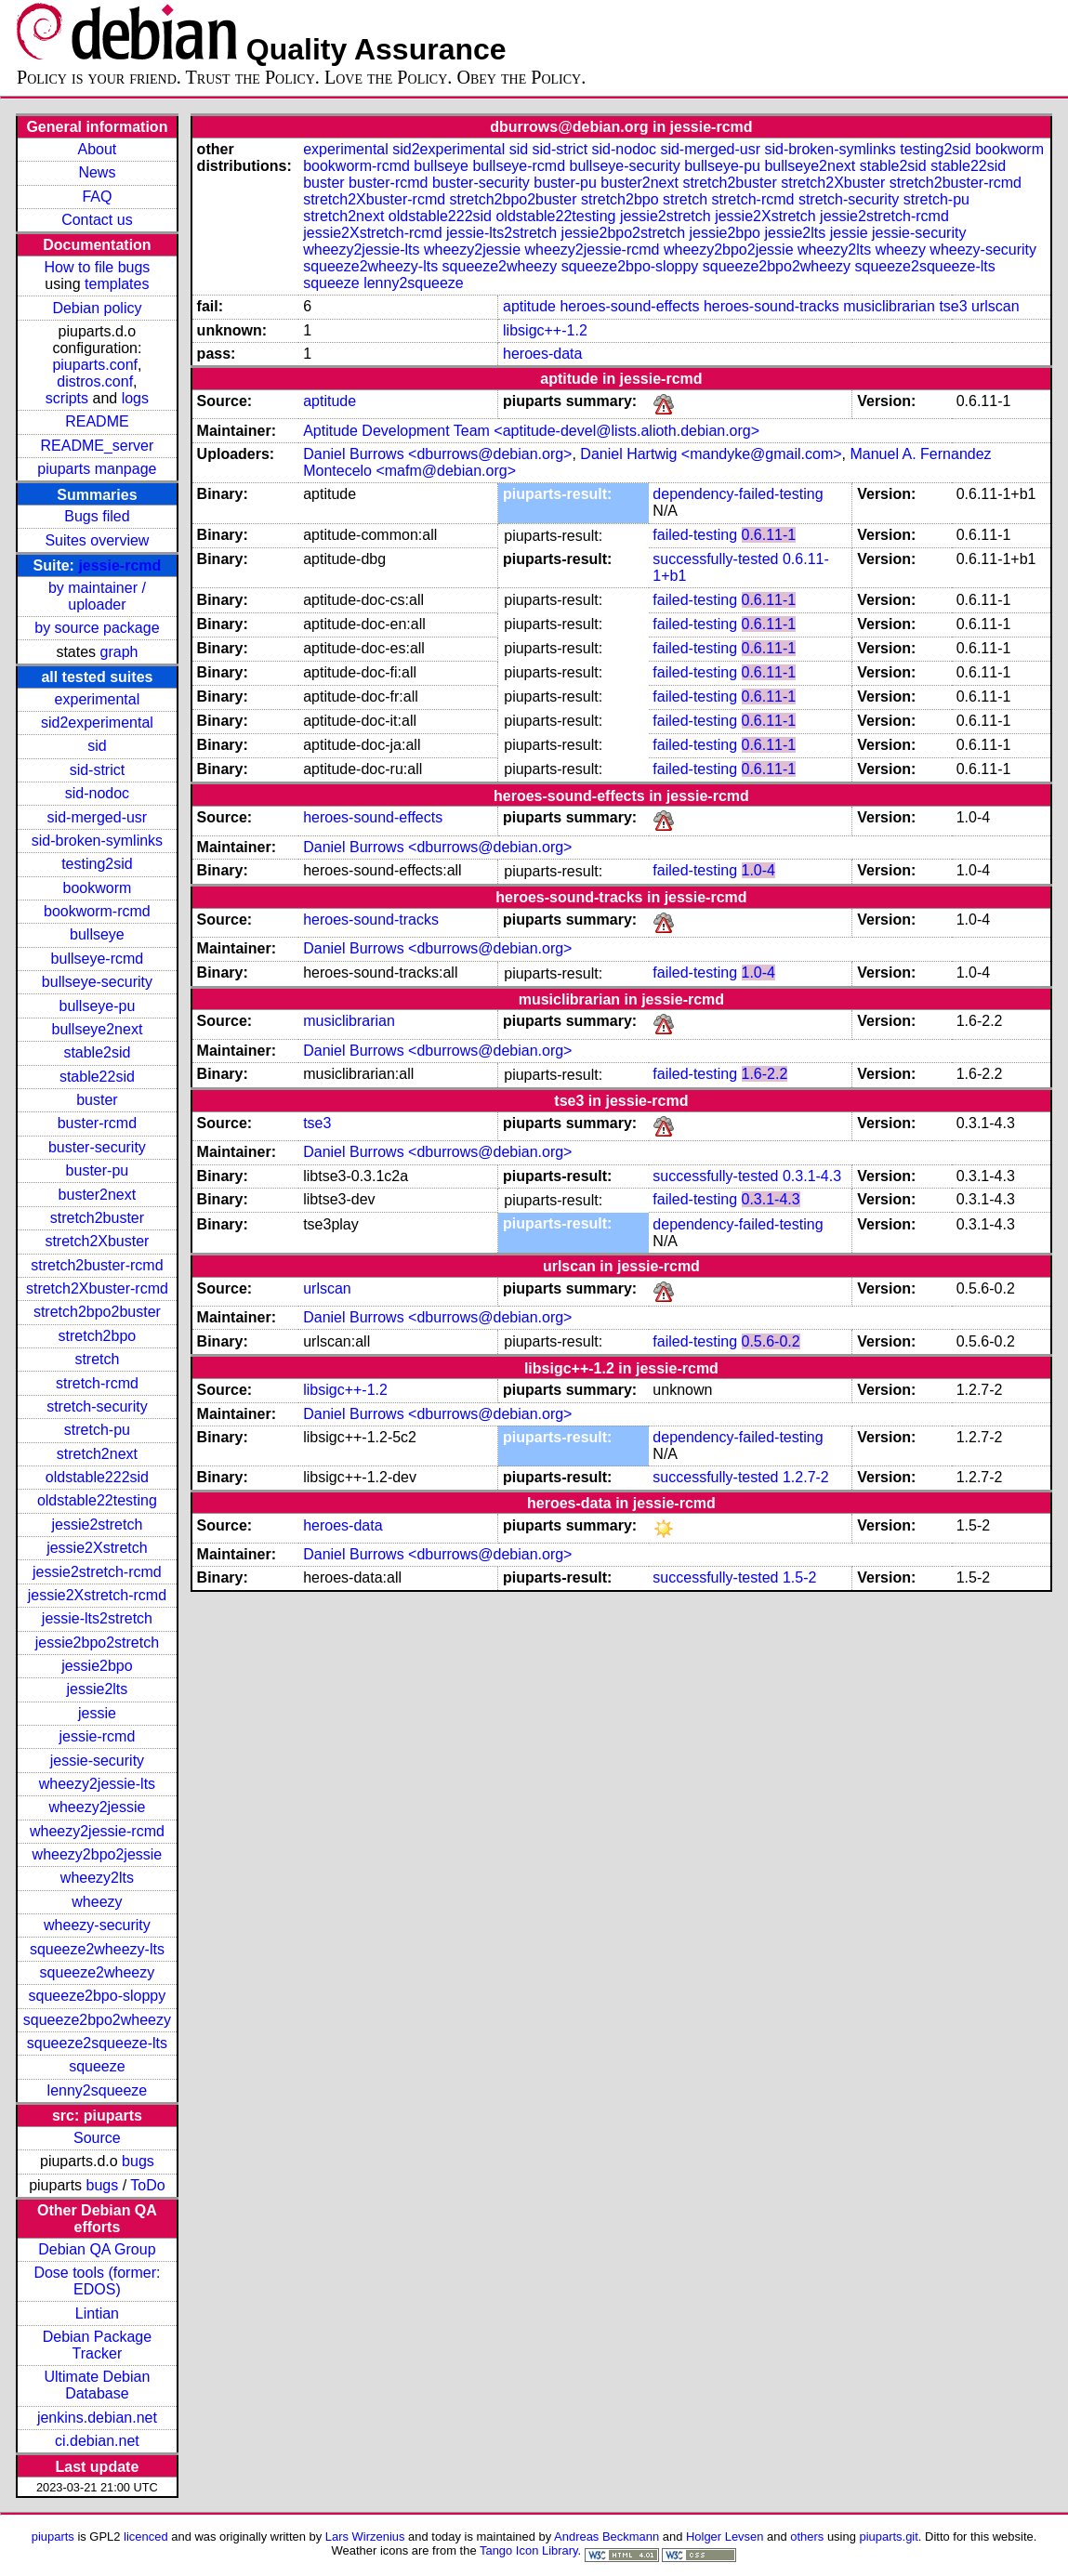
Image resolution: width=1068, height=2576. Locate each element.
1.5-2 (799, 1577)
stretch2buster (97, 1218)
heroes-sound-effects (629, 306)
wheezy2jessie (96, 1807)
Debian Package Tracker (97, 2345)
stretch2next (97, 1454)
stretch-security (96, 1406)
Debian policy (96, 308)
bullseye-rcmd (97, 958)
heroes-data (542, 353)
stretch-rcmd (97, 1383)
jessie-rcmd (119, 565)
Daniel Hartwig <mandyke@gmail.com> (710, 454)
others (807, 2536)
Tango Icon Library (529, 2550)
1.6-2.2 (765, 1074)
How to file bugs (97, 267)
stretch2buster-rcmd (97, 1265)
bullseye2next (96, 1029)
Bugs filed (96, 516)
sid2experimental (97, 722)
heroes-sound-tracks (771, 306)
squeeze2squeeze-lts (97, 2043)
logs (135, 398)
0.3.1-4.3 (812, 1176)
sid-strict (97, 770)
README (96, 421)
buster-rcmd (97, 1123)
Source (97, 2138)
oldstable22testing (97, 1500)
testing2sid (97, 864)
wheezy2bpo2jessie (98, 1854)
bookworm (97, 888)
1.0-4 (758, 870)
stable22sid (97, 1076)
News (96, 172)
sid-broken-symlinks (97, 840)
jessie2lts (97, 1689)
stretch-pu (97, 1430)
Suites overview (97, 540)
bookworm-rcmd (97, 911)
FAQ (97, 196)
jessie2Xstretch (97, 1548)
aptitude (529, 306)
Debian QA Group (96, 2249)
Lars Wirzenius (365, 2536)
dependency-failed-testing (738, 494)
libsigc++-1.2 (545, 330)
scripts (67, 398)
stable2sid (96, 1052)
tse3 (953, 306)
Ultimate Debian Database (97, 2385)
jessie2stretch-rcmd (97, 1572)
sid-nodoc (97, 793)
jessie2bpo (97, 1666)
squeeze (97, 2066)
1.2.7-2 (806, 1477)
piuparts (53, 2536)
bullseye (97, 934)
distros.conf (95, 381)
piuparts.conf (95, 365)
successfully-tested (715, 559)
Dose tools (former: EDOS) (96, 2281)
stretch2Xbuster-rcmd (97, 1288)
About (97, 149)
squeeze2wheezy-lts (97, 1949)
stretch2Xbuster (97, 1241)
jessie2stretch (96, 1524)
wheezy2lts (97, 1878)
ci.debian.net (97, 2441)
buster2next (98, 1195)
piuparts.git (888, 2536)
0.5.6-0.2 (771, 1341)
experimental (97, 699)
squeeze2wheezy (97, 1972)
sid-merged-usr (97, 817)
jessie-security (97, 1760)
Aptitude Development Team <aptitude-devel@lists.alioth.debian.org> (531, 431)
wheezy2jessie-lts (97, 1784)
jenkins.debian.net (97, 2417)
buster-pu (97, 1170)
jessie (97, 1713)
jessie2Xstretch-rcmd (97, 1595)
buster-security (97, 1147)
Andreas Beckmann (606, 2536)
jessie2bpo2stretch (97, 1642)
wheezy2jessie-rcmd (97, 1831)
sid (96, 746)
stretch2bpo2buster (97, 1312)
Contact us (96, 220)
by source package (96, 628)
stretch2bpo (98, 1336)
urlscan (995, 306)
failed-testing (695, 535)
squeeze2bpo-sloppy (97, 1996)
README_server (97, 445)
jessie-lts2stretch (97, 1618)
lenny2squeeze (97, 2090)
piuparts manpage (96, 469)
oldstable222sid (97, 1477)
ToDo (147, 2185)
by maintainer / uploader (97, 596)
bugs (138, 2161)
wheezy (97, 1902)
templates (117, 284)
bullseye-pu (97, 1006)
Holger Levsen (725, 2536)
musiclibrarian (889, 306)
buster (96, 1100)
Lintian (97, 2313)
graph (119, 652)
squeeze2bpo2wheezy (97, 2020)
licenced (146, 2536)
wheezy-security (97, 1925)
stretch (96, 1359)
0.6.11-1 (769, 535)
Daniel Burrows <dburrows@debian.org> (437, 454)
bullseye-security (97, 982)
